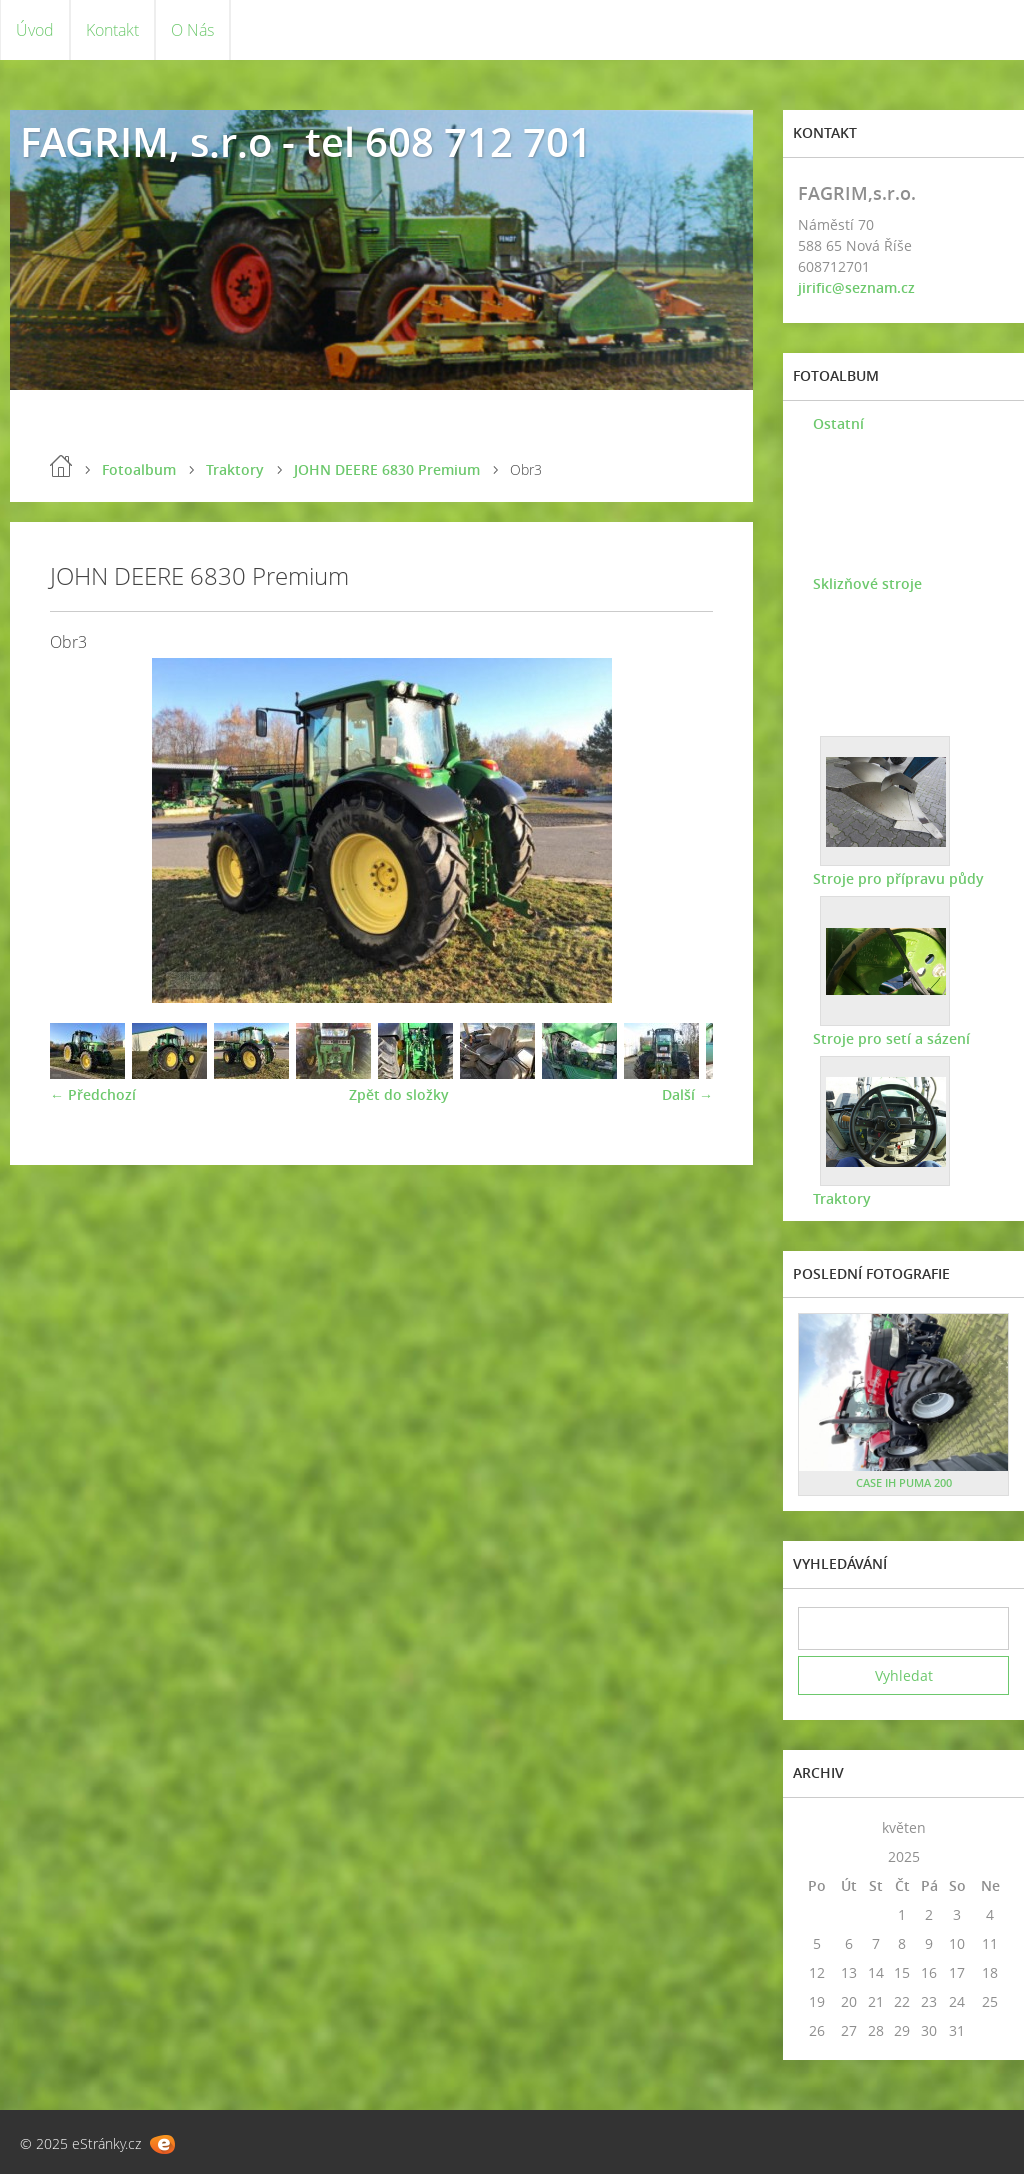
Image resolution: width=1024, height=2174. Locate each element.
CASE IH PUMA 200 (904, 1482)
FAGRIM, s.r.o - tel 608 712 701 (306, 141)
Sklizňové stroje (867, 583)
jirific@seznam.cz (856, 287)
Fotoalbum (139, 469)
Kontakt (112, 30)
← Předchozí (93, 1094)
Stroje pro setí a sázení (891, 1038)
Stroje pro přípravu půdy (898, 878)
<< (817, 1827)
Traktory (235, 469)
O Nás (192, 30)
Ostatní (838, 423)
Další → (687, 1094)
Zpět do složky (399, 1094)
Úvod (35, 30)
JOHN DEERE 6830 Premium (387, 469)
